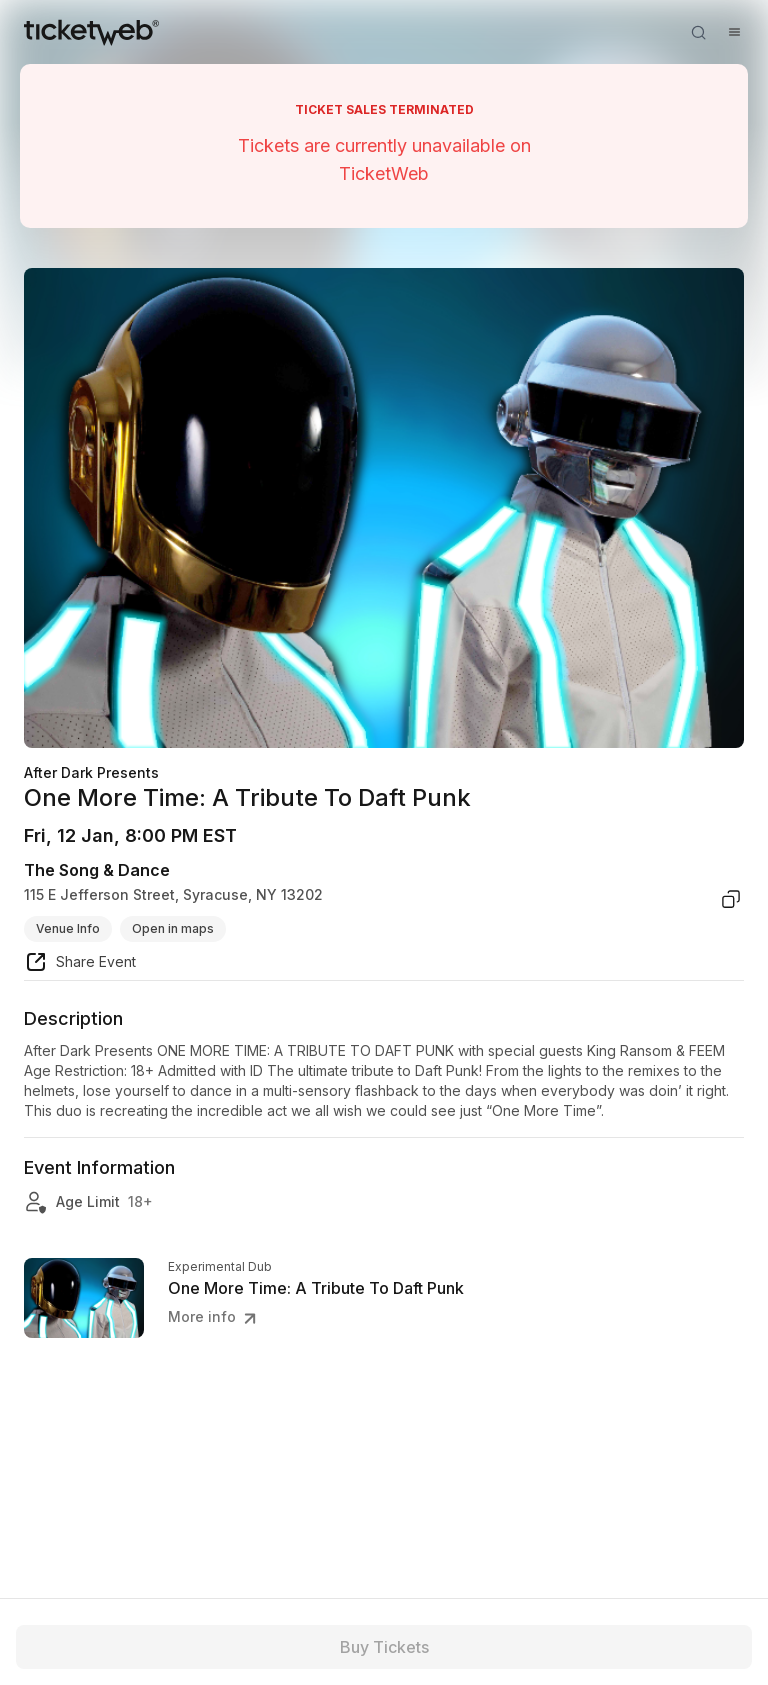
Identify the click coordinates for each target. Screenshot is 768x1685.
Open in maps (173, 928)
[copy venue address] (731, 899)
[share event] (80, 965)
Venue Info (68, 928)
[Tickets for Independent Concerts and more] (91, 32)
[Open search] (698, 32)
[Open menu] (734, 32)
